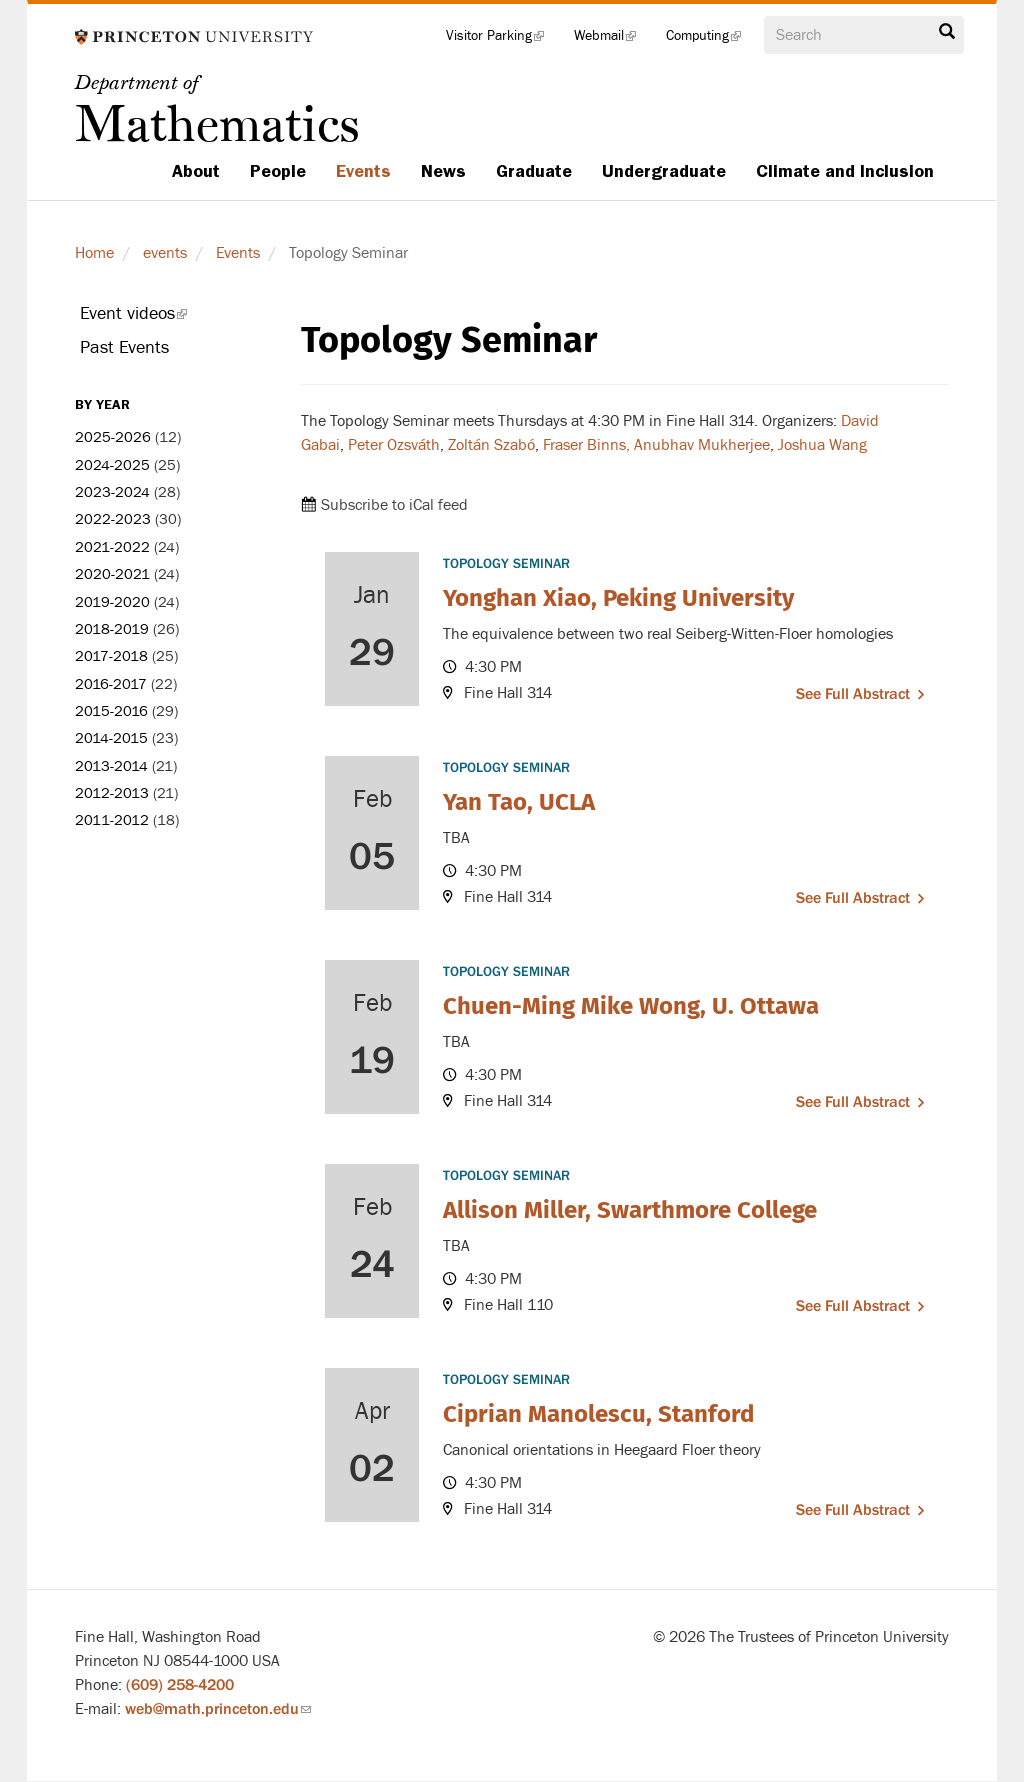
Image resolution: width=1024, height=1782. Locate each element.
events (165, 253)
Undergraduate (664, 171)
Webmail (612, 40)
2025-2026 (113, 437)
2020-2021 (112, 574)
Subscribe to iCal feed (394, 505)
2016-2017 (111, 684)
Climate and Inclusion (845, 171)
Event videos (161, 317)
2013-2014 (111, 766)
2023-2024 (112, 492)
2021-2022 (112, 547)
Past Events (124, 347)
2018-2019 (112, 629)
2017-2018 (111, 656)
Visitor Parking (502, 40)
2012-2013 (112, 793)
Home (94, 253)
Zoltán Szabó (491, 445)
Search (947, 32)
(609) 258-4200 (180, 1685)
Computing (711, 40)
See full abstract (853, 694)
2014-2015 (111, 738)
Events (363, 171)
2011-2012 (112, 820)
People (278, 171)
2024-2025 (112, 465)
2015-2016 (111, 711)
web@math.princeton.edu (218, 1709)
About (196, 171)
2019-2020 (112, 602)
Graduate (534, 171)
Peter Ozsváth (394, 445)
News (443, 171)
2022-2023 (113, 519)
